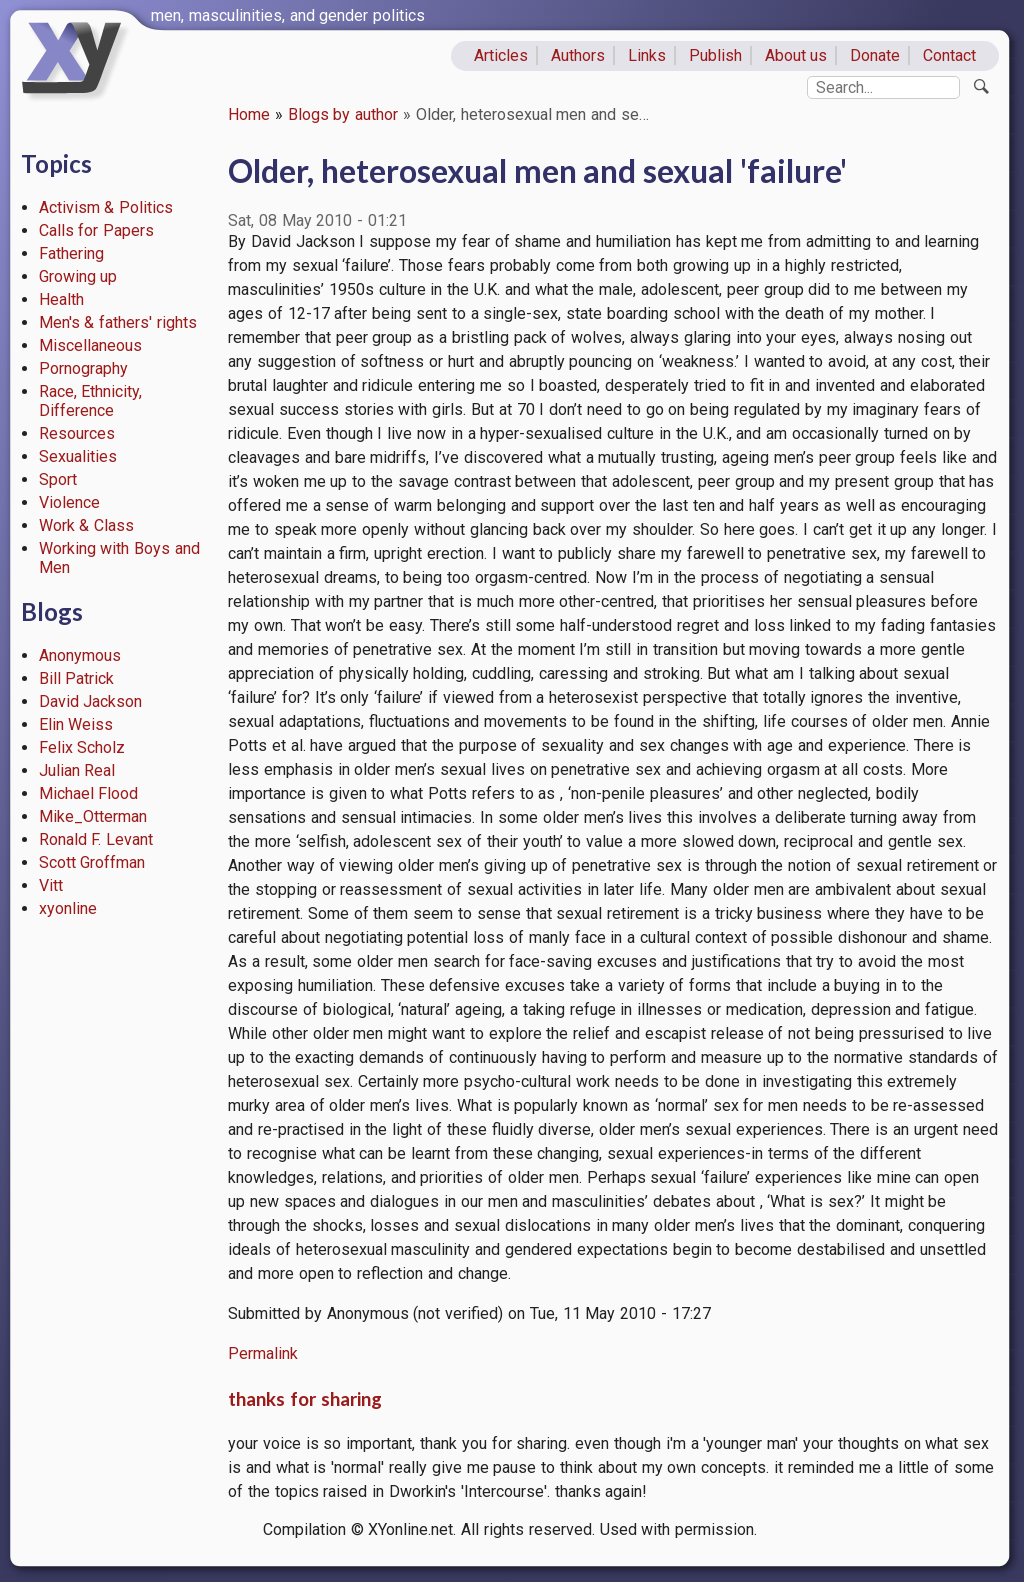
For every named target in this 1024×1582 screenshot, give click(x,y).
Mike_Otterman (93, 816)
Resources (77, 433)
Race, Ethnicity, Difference (91, 401)
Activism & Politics (106, 207)
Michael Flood (89, 793)
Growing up (78, 276)
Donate (875, 55)
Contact (949, 55)
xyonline (68, 908)
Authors (578, 55)
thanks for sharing (305, 1399)
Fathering (71, 253)
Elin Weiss (76, 724)
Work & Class (87, 525)
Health (61, 299)
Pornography (83, 368)
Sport (58, 479)
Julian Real (77, 770)
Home (249, 114)
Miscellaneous (90, 345)
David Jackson (91, 701)
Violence (69, 502)
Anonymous (80, 655)
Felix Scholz (82, 747)
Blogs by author (343, 114)
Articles (501, 55)
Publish (715, 55)
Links (647, 55)
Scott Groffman (92, 862)
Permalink (263, 1353)
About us (796, 55)
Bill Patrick (77, 678)
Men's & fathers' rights (118, 322)
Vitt (51, 885)
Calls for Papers (97, 230)
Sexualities (78, 456)
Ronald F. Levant (96, 839)
